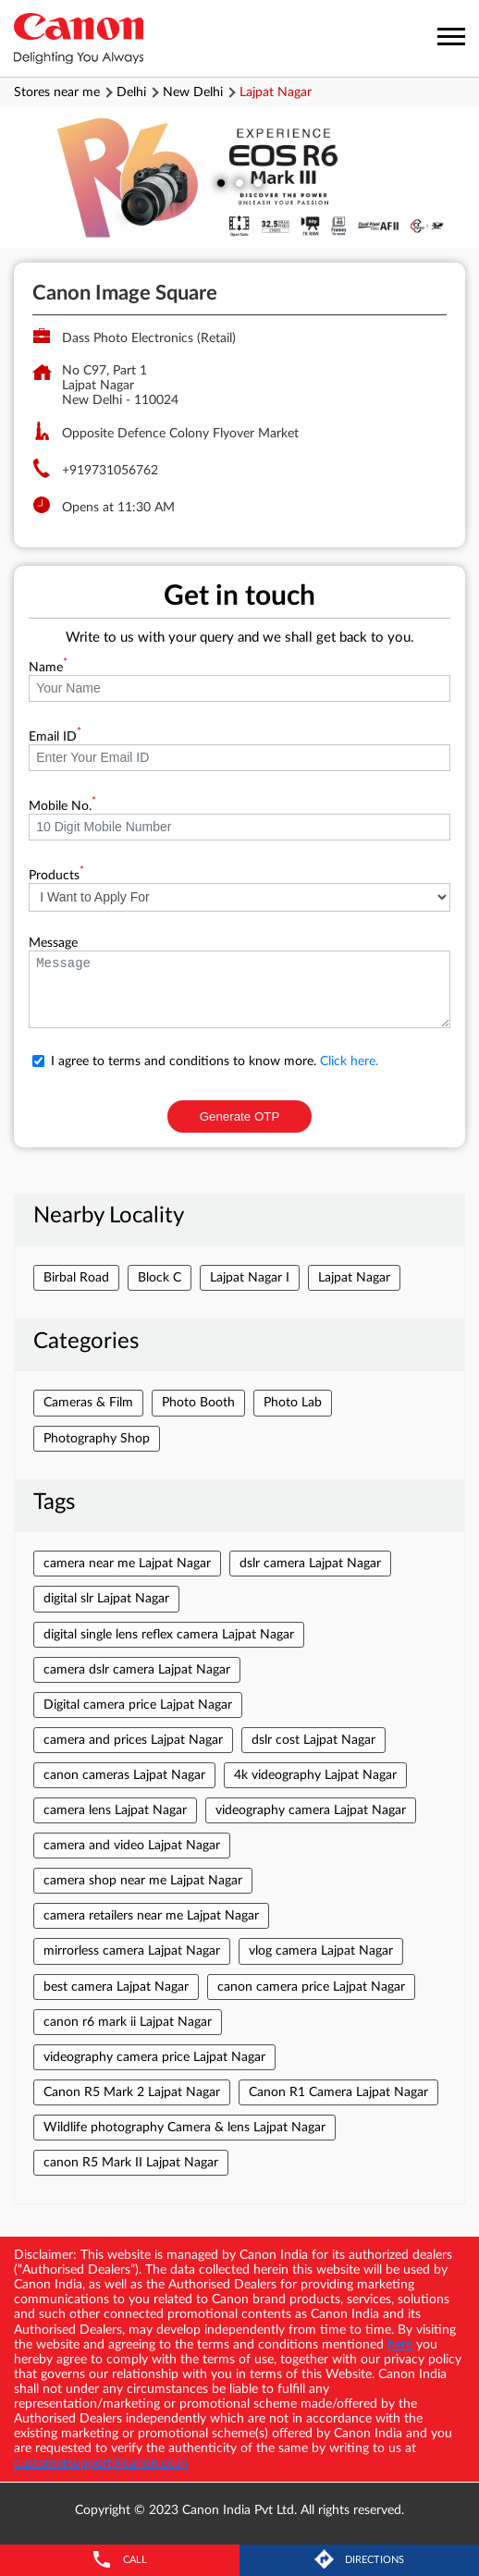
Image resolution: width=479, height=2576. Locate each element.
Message (53, 943)
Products (56, 875)
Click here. (349, 1061)
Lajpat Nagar (354, 1277)
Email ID (55, 736)
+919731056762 (110, 470)
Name (48, 667)
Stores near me (57, 92)
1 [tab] (221, 183)
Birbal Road (76, 1277)
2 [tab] (239, 183)
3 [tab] (258, 183)
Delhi (131, 92)
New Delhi (193, 92)
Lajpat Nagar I (249, 1277)
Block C (159, 1277)
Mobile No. (62, 806)
